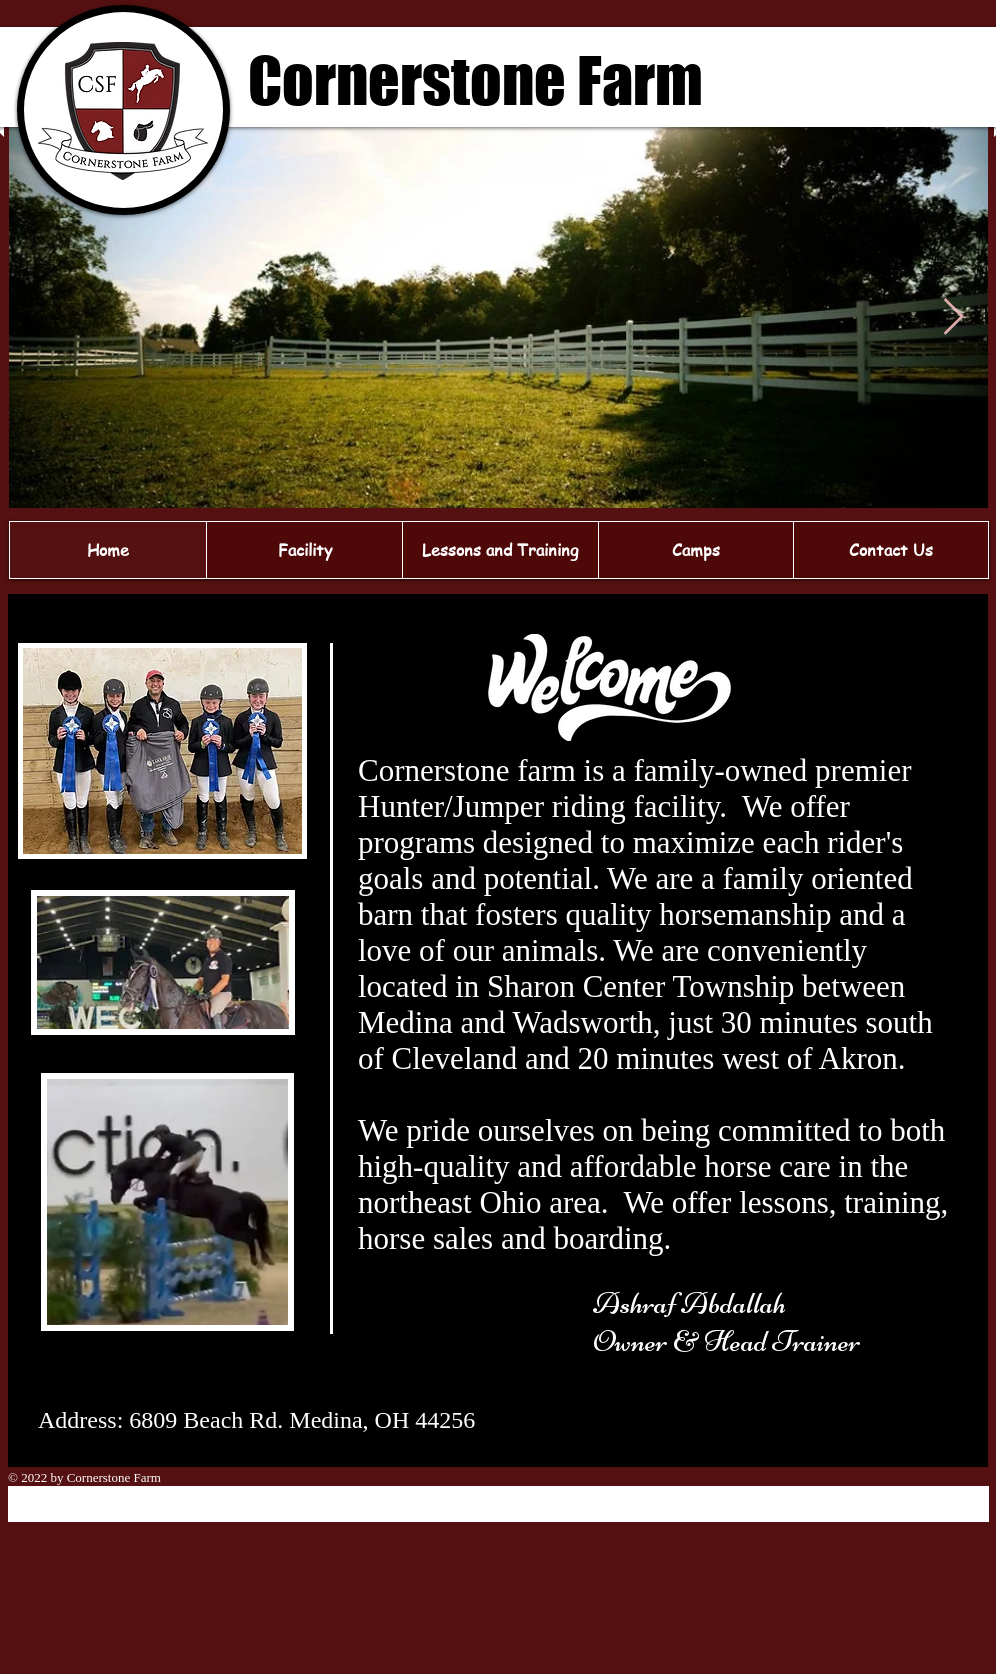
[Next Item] (953, 317)
